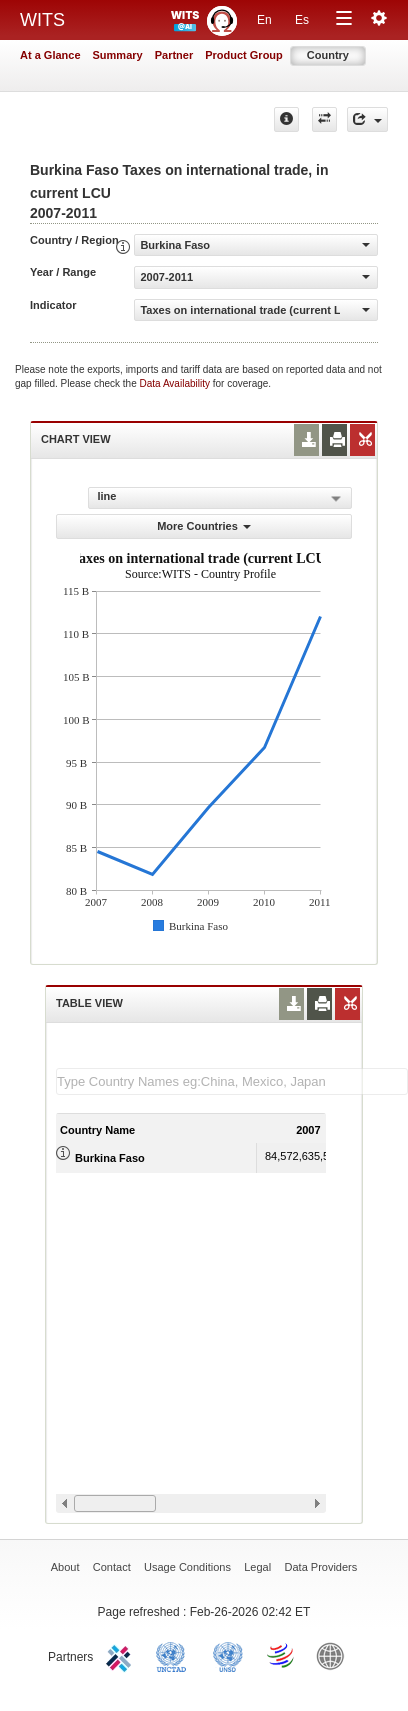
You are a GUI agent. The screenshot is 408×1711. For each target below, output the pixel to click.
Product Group (244, 55)
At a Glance (50, 55)
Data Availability (176, 383)
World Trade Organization (282, 1655)
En (264, 20)
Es (302, 20)
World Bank (335, 1655)
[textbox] (232, 1081)
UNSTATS (228, 1655)
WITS (42, 20)
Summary (118, 55)
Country (328, 55)
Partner (174, 55)
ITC (122, 1655)
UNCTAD (175, 1655)
